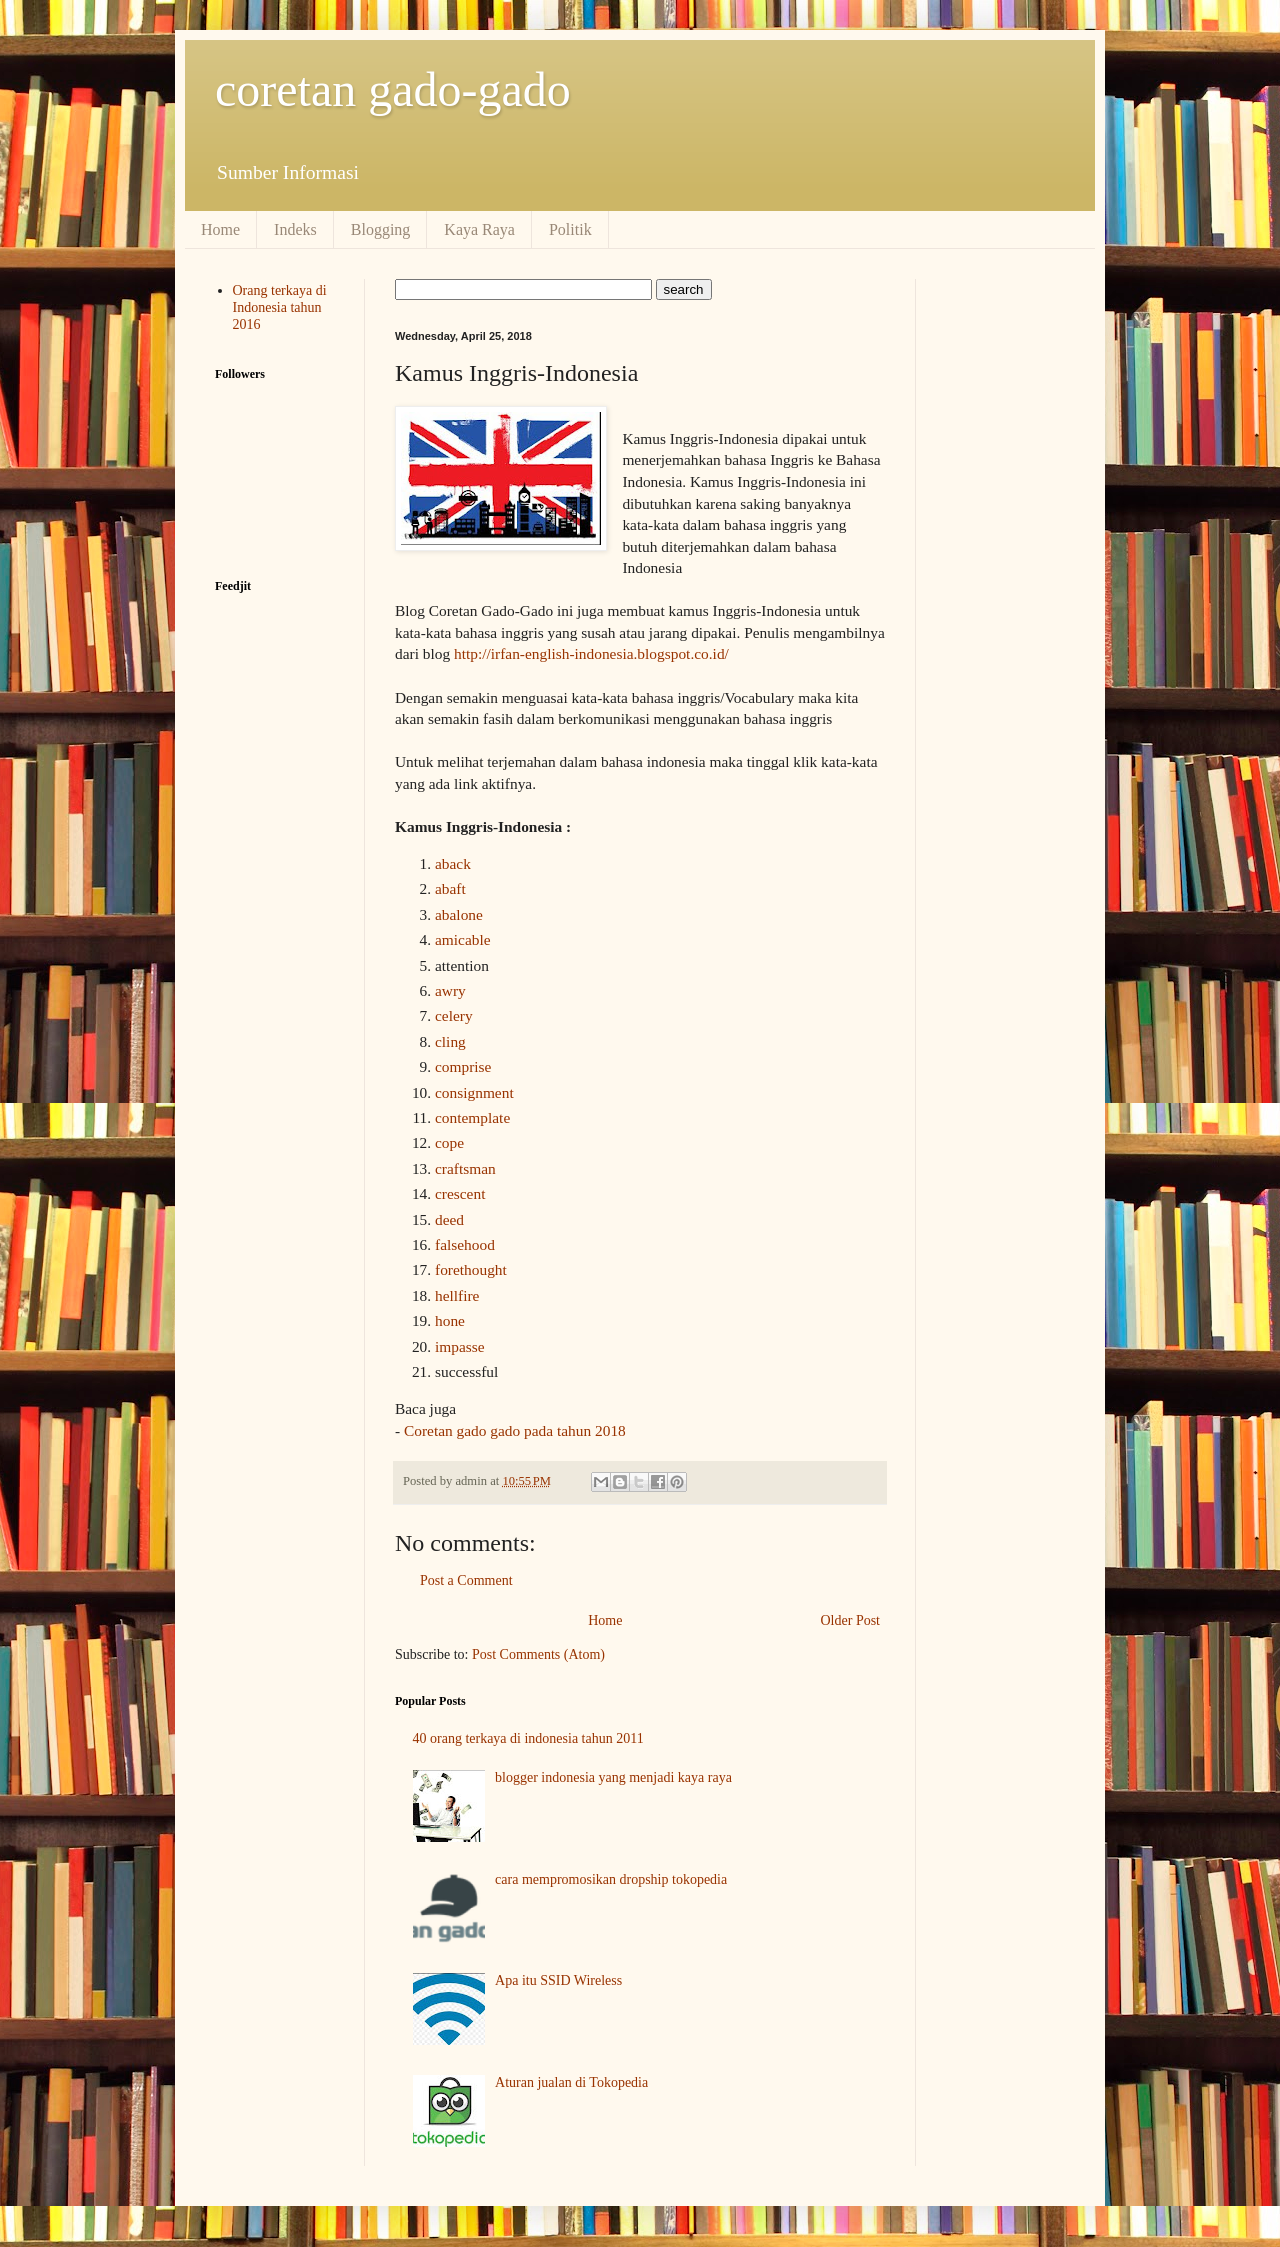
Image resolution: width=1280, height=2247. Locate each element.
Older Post (851, 1620)
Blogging (381, 229)
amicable (463, 939)
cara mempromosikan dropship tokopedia (611, 1879)
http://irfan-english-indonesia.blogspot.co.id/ (591, 653)
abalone (459, 914)
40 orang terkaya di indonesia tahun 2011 (528, 1738)
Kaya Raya (479, 229)
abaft (450, 888)
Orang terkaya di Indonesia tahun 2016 (280, 307)
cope (449, 1142)
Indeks (295, 229)
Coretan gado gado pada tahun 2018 (515, 1430)
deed (449, 1219)
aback (453, 863)
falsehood (465, 1244)
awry (450, 990)
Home (220, 229)
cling (450, 1041)
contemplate (472, 1117)
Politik (570, 229)
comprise (463, 1066)
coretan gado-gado (393, 89)
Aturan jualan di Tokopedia (571, 2082)
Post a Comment (466, 1580)
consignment (474, 1092)
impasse (460, 1346)
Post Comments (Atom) (538, 1654)
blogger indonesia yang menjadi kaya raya (613, 1777)
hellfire (457, 1295)
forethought (471, 1269)
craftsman (465, 1168)
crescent (460, 1193)
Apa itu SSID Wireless (558, 1980)
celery (454, 1015)
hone (450, 1320)
